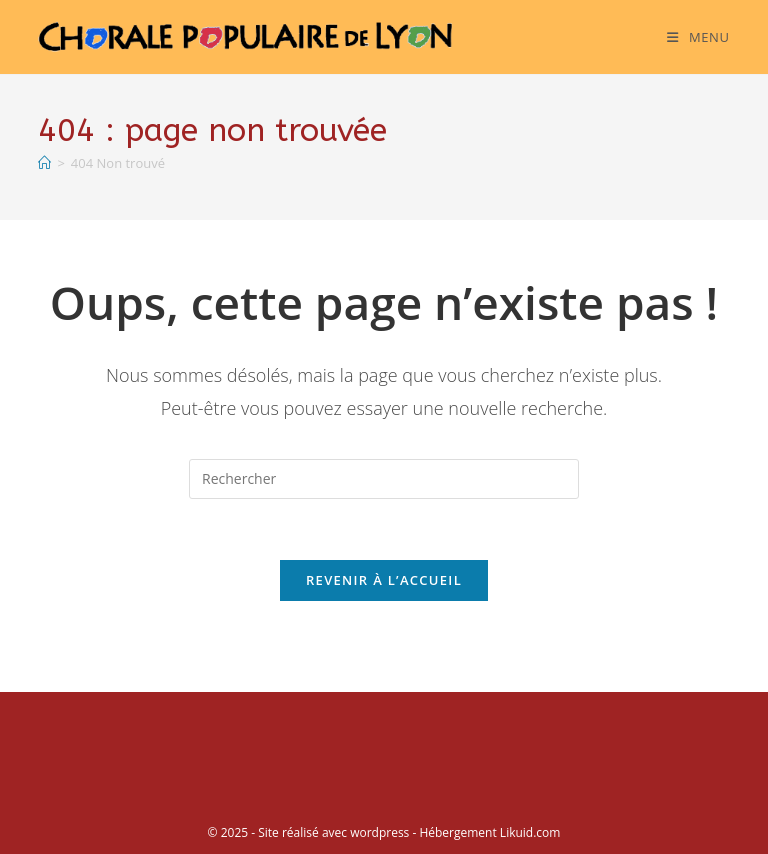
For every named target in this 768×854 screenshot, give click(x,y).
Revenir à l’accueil (384, 580)
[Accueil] (44, 163)
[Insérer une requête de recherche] (384, 479)
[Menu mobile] (698, 37)
